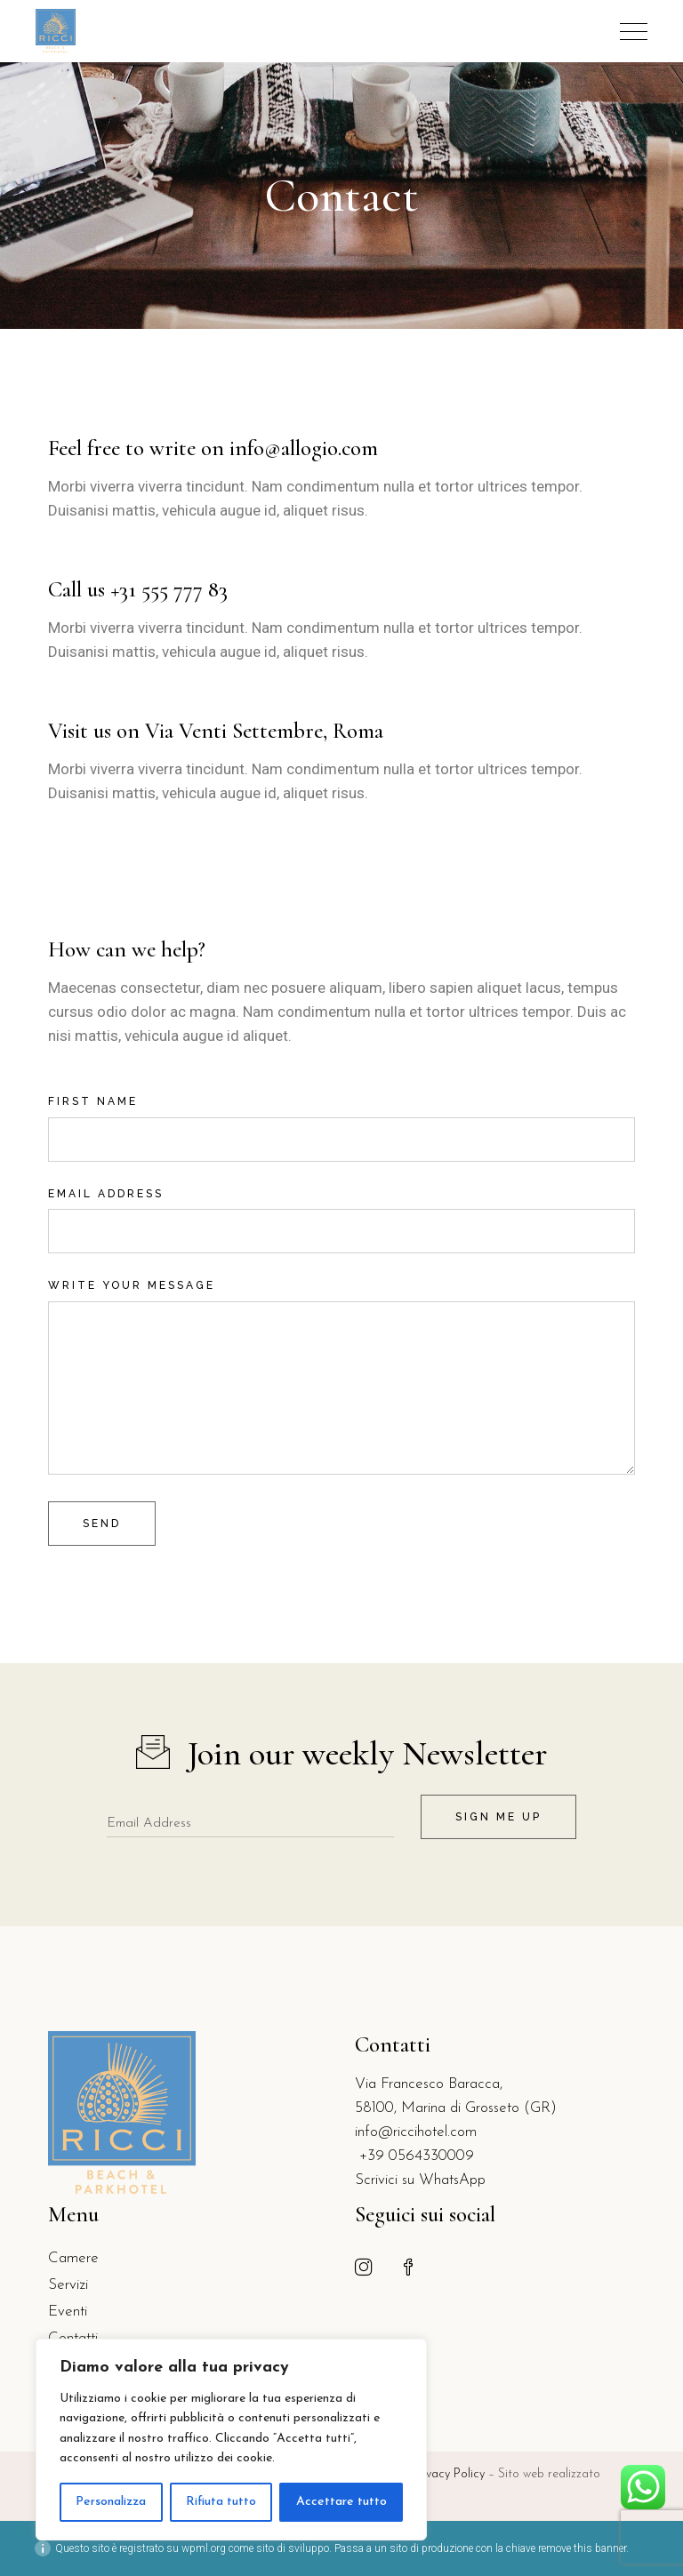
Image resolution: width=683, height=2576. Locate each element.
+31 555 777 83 (169, 589)
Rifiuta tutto (221, 2501)
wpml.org (203, 2548)
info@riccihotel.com (416, 2132)
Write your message (341, 1300)
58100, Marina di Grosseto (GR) (456, 2108)
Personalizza (111, 2501)
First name (341, 1116)
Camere (73, 2258)
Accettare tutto (341, 2501)
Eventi (67, 2311)
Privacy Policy (450, 2474)
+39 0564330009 (414, 2156)
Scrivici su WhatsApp (420, 2180)
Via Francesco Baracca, (428, 2084)
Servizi (68, 2284)
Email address (341, 1209)
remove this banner (582, 2548)
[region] (231, 2439)
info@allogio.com (303, 448)
